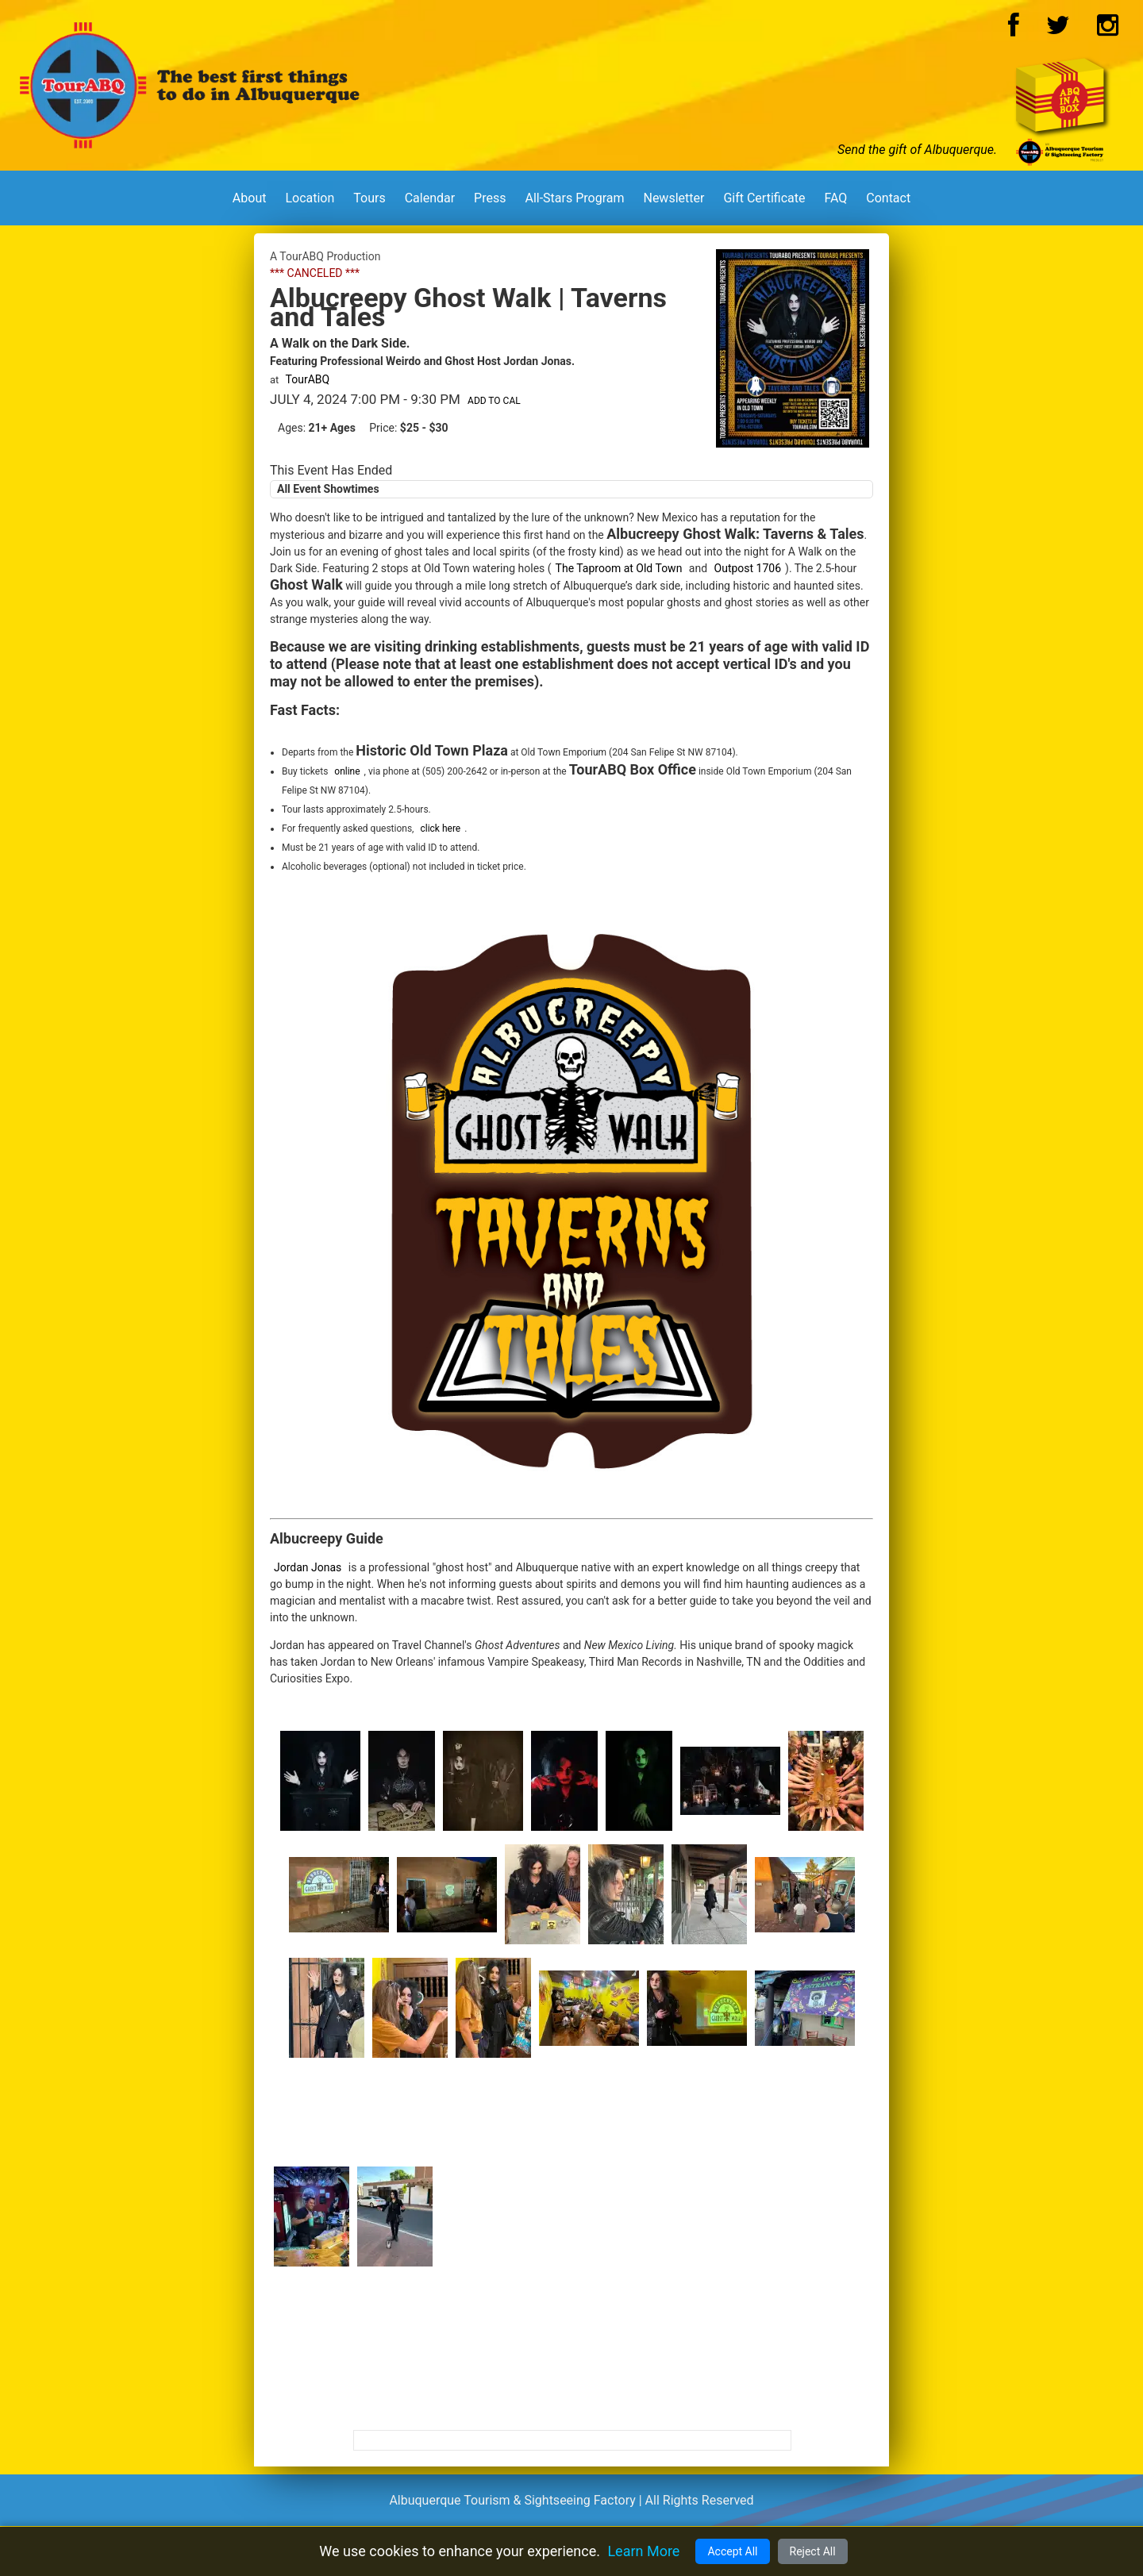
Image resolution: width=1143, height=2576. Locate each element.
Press (490, 198)
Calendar (430, 198)
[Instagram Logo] (1107, 29)
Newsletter (673, 198)
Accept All (732, 2551)
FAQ (835, 198)
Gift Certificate (764, 198)
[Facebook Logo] (1013, 29)
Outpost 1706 (748, 568)
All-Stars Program (574, 198)
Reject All (813, 2551)
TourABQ (308, 379)
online (347, 771)
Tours (369, 198)
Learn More (643, 2551)
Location (309, 198)
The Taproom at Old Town (619, 568)
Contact (888, 198)
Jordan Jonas (307, 1567)
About (250, 198)
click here (440, 828)
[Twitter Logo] (1058, 29)
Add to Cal (494, 400)
